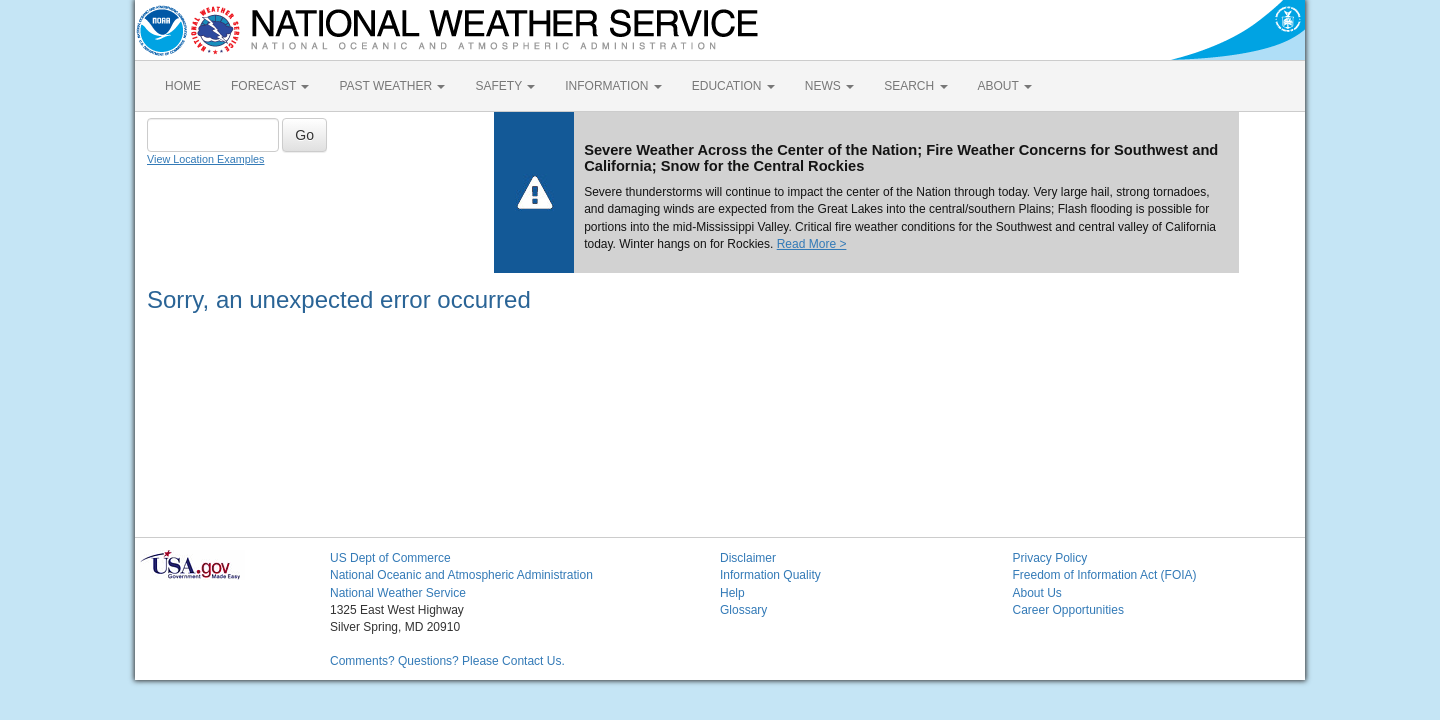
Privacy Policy (1050, 558)
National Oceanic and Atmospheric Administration (461, 575)
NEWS (829, 86)
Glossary (743, 610)
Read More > (812, 244)
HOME (183, 86)
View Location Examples (205, 159)
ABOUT (1005, 86)
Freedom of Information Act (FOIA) (1105, 575)
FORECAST (270, 86)
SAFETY (505, 86)
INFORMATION (613, 86)
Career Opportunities (1068, 610)
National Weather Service (398, 593)
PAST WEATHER (392, 86)
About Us (1037, 593)
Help (732, 593)
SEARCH (915, 86)
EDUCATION (733, 86)
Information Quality (770, 575)
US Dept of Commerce (390, 558)
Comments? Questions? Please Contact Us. (447, 661)
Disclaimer (748, 558)
